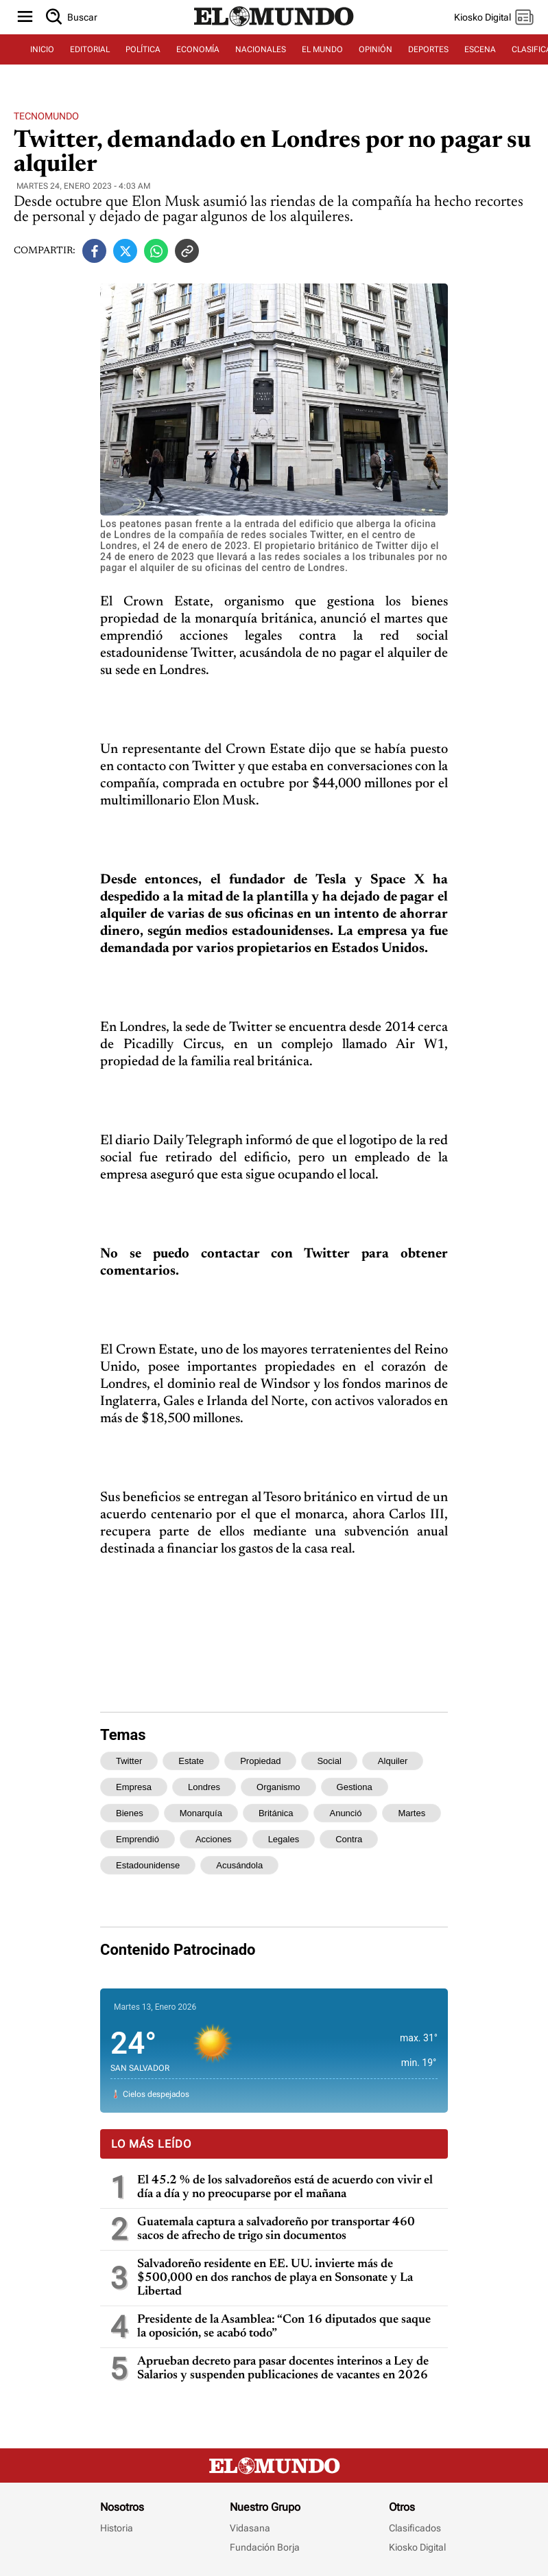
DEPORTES (428, 49)
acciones (213, 1839)
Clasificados (415, 2527)
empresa (134, 1787)
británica (276, 1813)
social (329, 1761)
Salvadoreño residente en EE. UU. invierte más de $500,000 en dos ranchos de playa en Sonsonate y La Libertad (275, 2278)
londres (204, 1787)
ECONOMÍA (197, 49)
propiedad (260, 1761)
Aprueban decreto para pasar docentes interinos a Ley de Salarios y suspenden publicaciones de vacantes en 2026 (283, 2369)
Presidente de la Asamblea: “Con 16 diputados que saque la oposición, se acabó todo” (284, 2327)
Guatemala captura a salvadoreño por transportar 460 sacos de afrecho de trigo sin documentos (276, 2229)
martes (411, 1813)
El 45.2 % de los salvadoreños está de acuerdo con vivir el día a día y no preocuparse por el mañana (285, 2187)
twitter (129, 1761)
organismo (278, 1787)
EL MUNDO (322, 49)
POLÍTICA (143, 49)
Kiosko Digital (417, 2547)
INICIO (42, 49)
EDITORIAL (90, 49)
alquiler (392, 1761)
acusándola (239, 1865)
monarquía (201, 1813)
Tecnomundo (46, 116)
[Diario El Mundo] (274, 27)
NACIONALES (260, 49)
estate (191, 1761)
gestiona (354, 1787)
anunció (345, 1813)
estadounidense (148, 1865)
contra (348, 1839)
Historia (116, 2527)
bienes (129, 1813)
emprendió (137, 1839)
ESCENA (480, 49)
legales (284, 1839)
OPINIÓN (375, 49)
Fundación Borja (265, 2547)
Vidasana (250, 2527)
